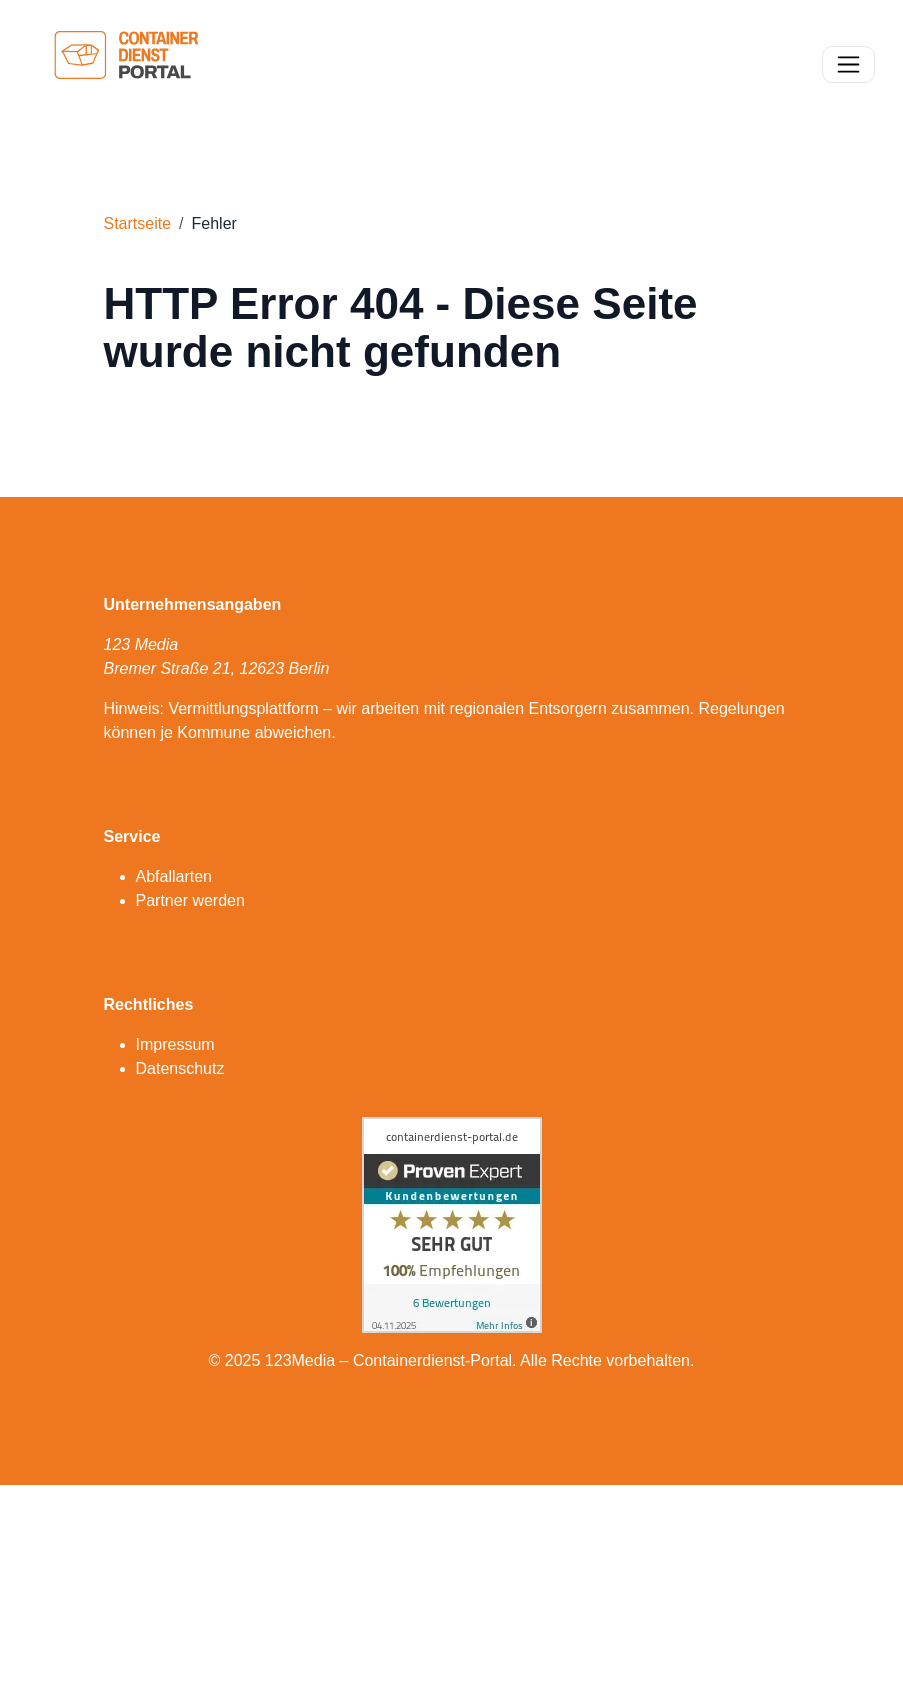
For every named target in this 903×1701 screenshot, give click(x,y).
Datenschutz (180, 1068)
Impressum (175, 1044)
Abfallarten (174, 876)
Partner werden (190, 900)
